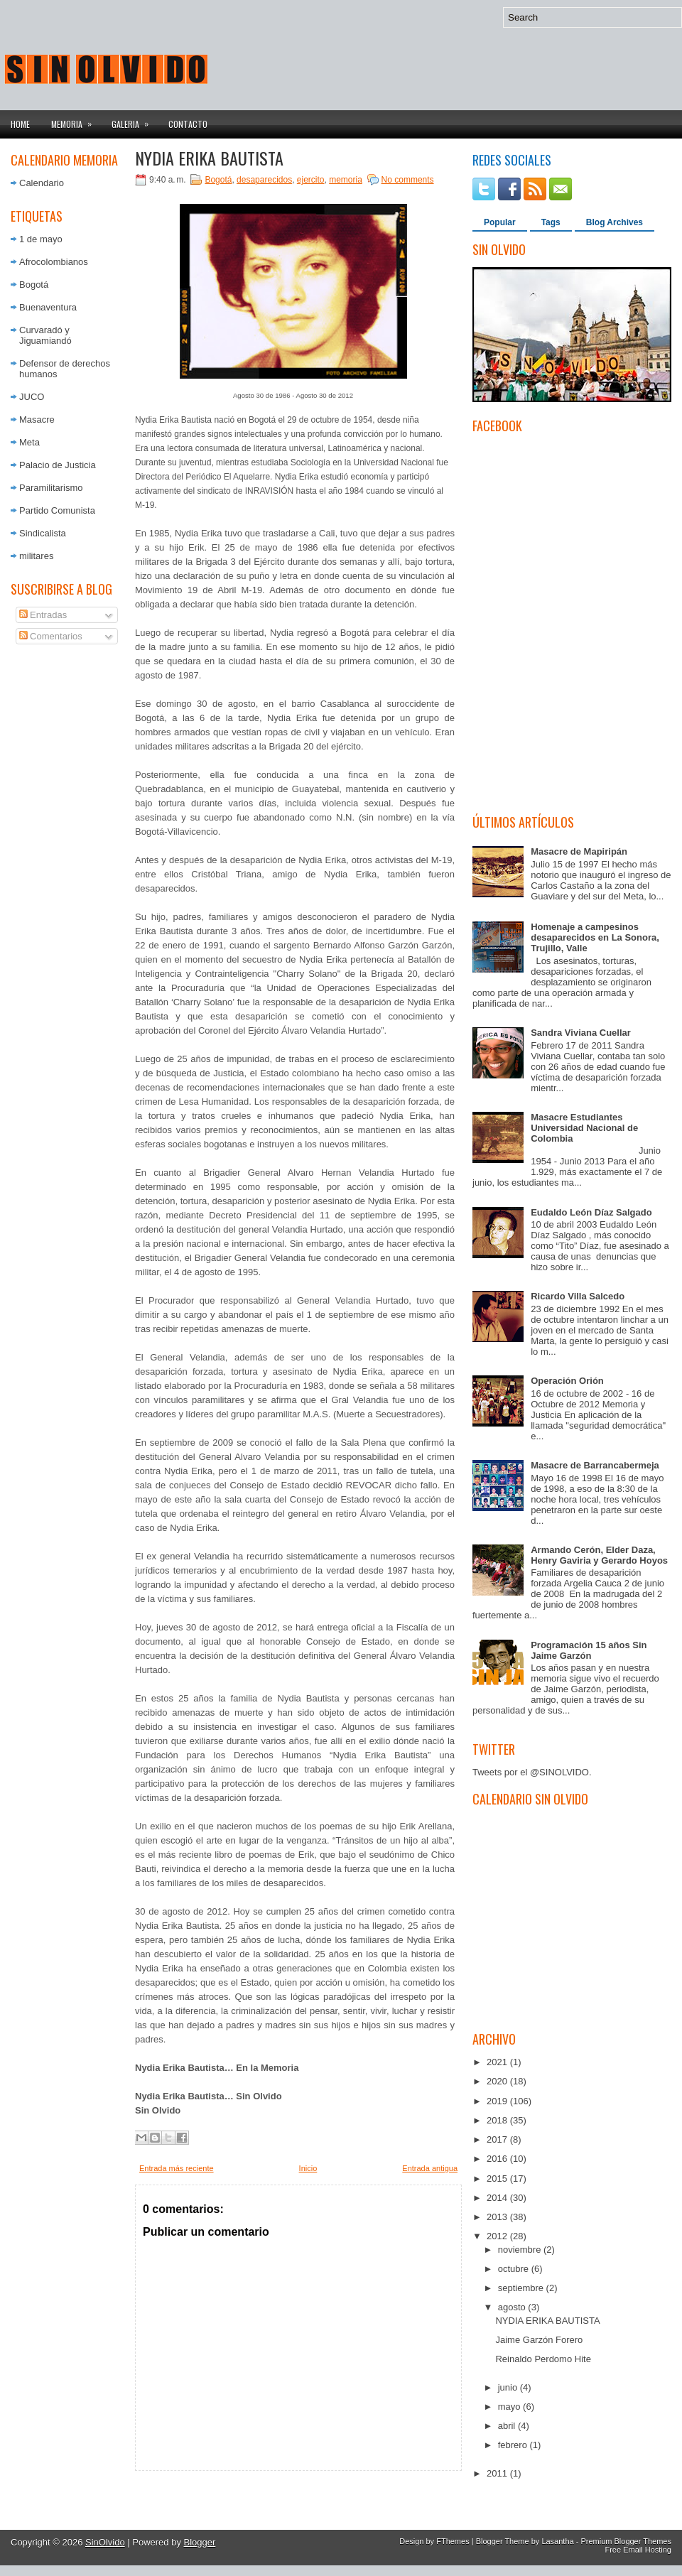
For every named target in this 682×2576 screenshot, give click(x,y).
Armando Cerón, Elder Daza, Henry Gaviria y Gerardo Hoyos (599, 1555)
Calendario (41, 183)
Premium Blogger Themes (625, 2541)
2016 (498, 2158)
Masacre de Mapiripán (579, 851)
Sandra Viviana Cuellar (581, 1032)
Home (20, 124)
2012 (498, 2236)
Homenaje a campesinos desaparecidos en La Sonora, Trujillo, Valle (595, 937)
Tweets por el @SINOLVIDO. (532, 1772)
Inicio (308, 2168)
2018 (498, 2120)
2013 (498, 2217)
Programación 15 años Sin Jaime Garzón (588, 1650)
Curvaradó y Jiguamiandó (45, 335)
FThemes (452, 2541)
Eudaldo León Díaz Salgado (591, 1212)
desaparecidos (264, 180)
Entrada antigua (430, 2168)
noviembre (520, 2249)
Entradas (43, 615)
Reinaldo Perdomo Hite (542, 2359)
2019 (498, 2101)
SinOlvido (105, 2542)
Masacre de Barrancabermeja (595, 1465)
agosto (513, 2307)
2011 (498, 2473)
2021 (498, 2062)
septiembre (522, 2288)
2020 (498, 2081)
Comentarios (50, 636)
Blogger (200, 2542)
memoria (345, 180)
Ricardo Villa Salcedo (577, 1296)
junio (509, 2387)
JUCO (31, 396)
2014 (498, 2197)
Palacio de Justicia (57, 465)
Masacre (37, 419)
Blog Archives (614, 222)
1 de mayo (41, 239)
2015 (498, 2178)
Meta (29, 442)
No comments (407, 180)
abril (508, 2425)
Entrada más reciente (176, 2168)
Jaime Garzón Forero (539, 2339)
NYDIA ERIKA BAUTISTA (209, 157)
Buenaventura (48, 307)
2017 (498, 2139)
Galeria (135, 120)
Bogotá (33, 284)
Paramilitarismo (51, 487)
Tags (551, 222)
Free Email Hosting (638, 2549)
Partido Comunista (57, 510)
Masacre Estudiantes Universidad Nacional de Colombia (584, 1128)
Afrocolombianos (53, 261)
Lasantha (557, 2541)
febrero (514, 2445)
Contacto (187, 124)
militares (36, 556)
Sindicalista (42, 533)
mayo (510, 2406)
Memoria (76, 120)
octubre (514, 2268)
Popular (500, 222)
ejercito (311, 180)
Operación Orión (567, 1380)
